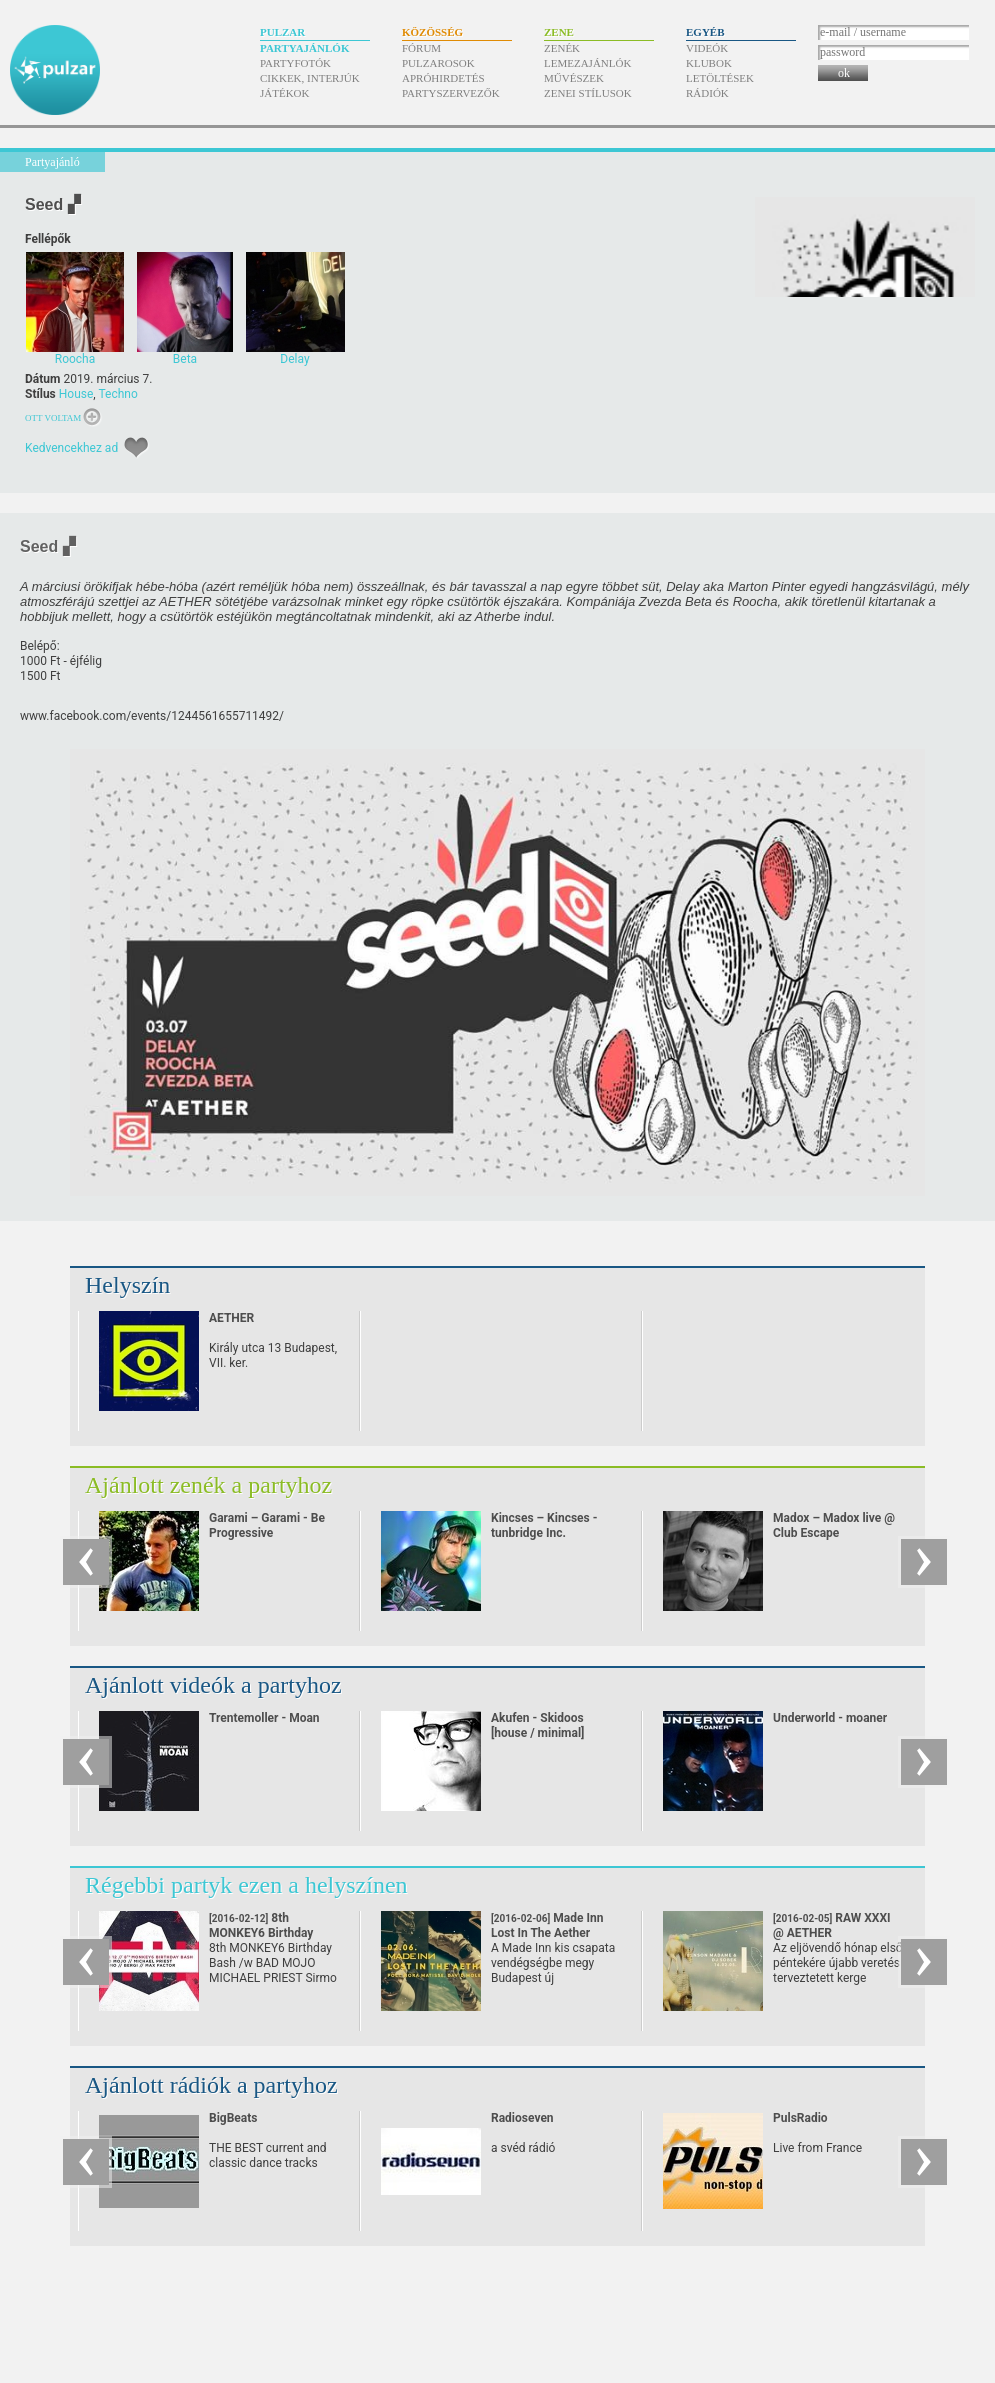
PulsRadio (800, 2118)
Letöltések (720, 78)
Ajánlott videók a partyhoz (213, 1685)
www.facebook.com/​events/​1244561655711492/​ (152, 716)
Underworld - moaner (830, 1718)
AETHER (231, 1318)
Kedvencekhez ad (71, 448)
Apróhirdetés (443, 78)
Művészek (574, 78)
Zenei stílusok (588, 93)
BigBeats (233, 2118)
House (76, 394)
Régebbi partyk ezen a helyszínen (246, 1885)
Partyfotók (295, 63)
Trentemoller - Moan (264, 1718)
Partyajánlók (304, 48)
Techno (117, 394)
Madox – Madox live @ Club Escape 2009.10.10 (834, 1533)
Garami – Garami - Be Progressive (267, 1525)
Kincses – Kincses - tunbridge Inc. (544, 1525)
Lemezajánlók (587, 63)
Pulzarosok (438, 63)
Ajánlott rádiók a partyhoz (211, 2085)
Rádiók (707, 93)
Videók (707, 48)
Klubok (709, 63)
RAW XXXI (832, 1925)
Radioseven (522, 2118)
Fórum (421, 48)
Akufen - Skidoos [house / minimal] (537, 1725)
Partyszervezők (451, 93)
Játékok (285, 93)
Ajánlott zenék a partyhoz (208, 1485)
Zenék (562, 48)
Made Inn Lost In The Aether (547, 1933)
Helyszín (127, 1285)
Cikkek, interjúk (310, 78)
